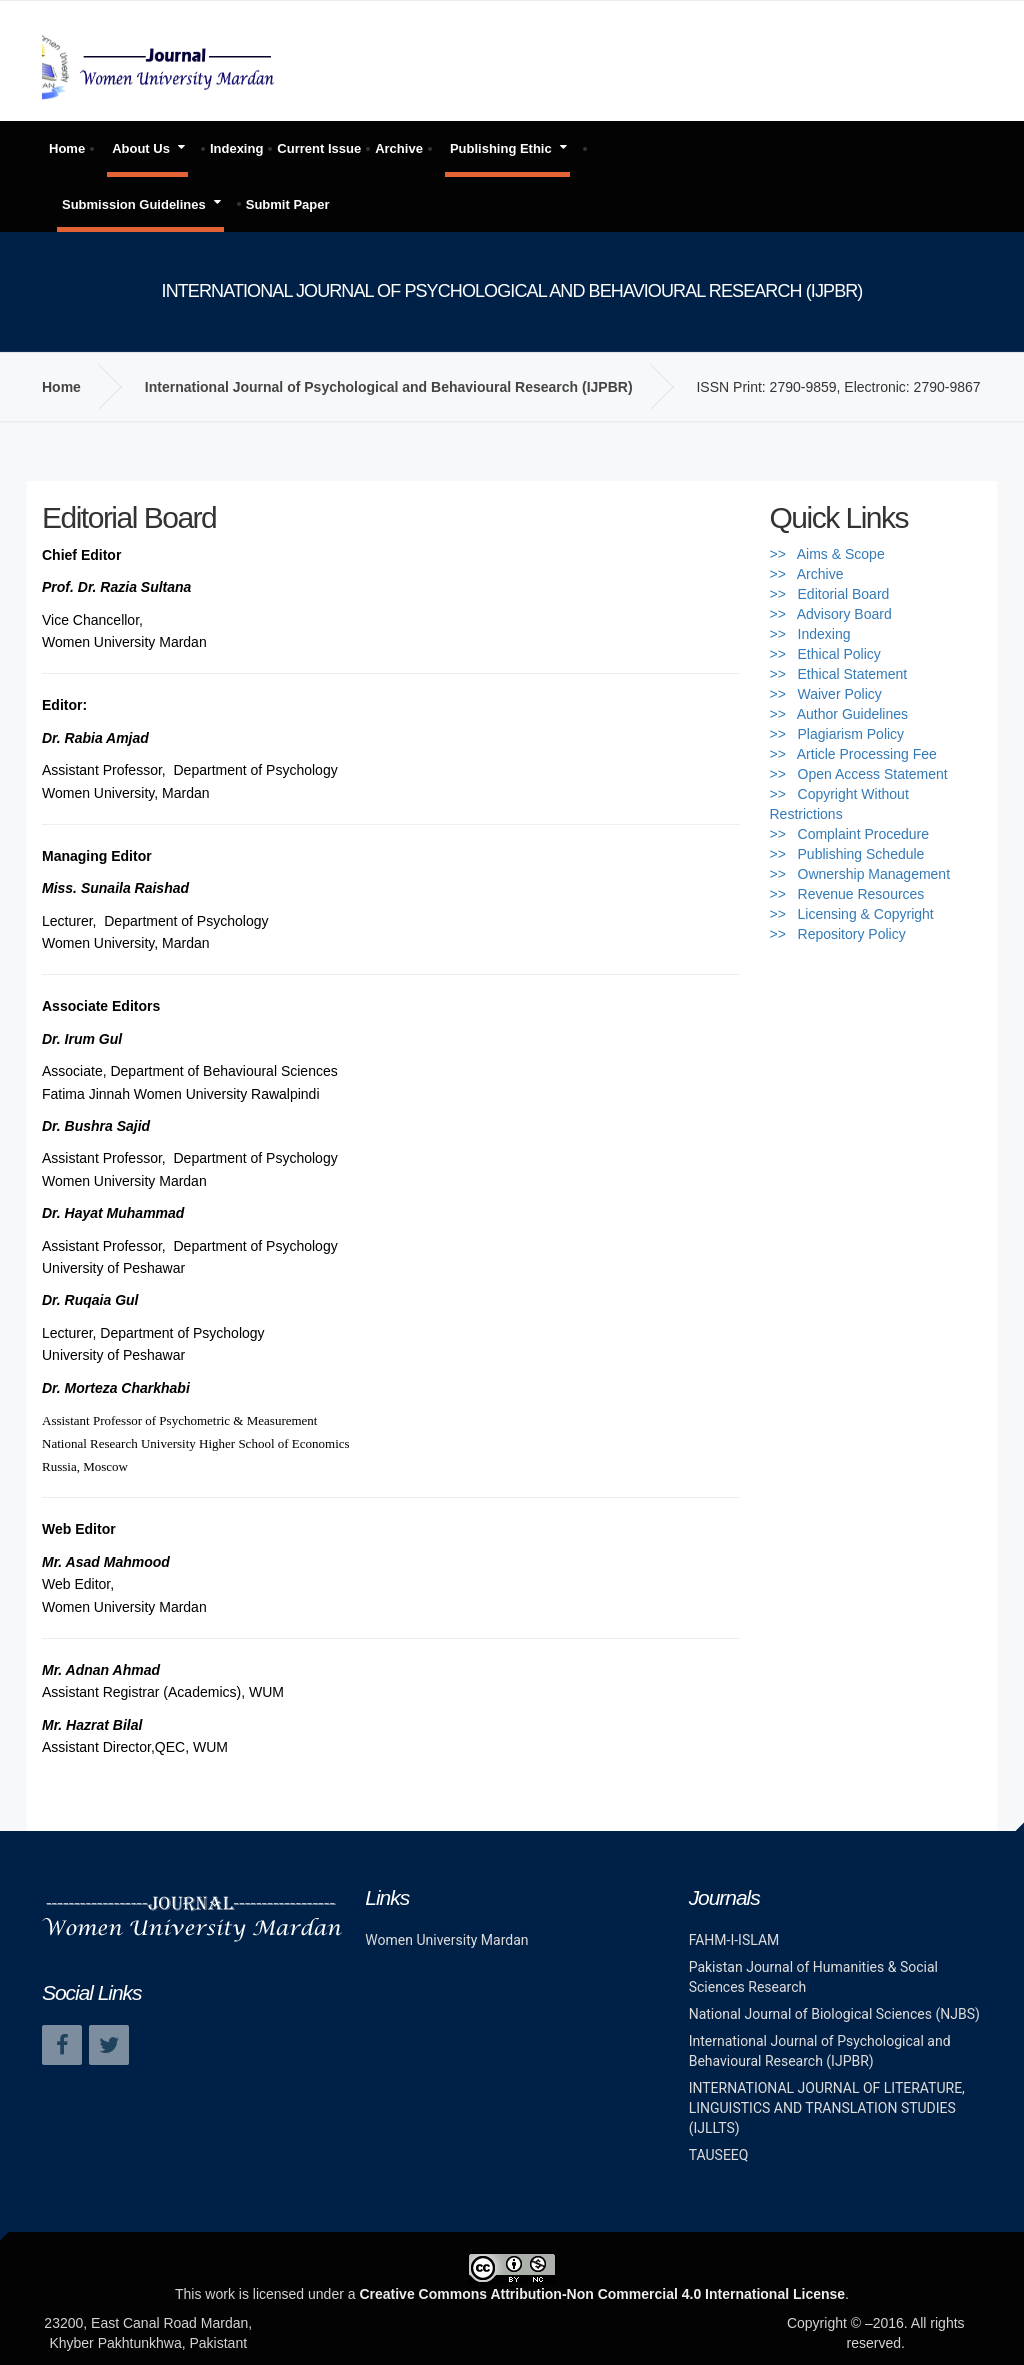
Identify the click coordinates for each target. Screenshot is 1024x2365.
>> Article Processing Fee (853, 754)
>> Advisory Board (831, 614)
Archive (399, 148)
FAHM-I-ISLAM (734, 1940)
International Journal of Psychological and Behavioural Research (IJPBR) (389, 387)
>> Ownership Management (860, 874)
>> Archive (807, 574)
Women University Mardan (446, 1940)
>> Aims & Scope (827, 554)
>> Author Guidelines (839, 714)
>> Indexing (810, 634)
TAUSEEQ (719, 2155)
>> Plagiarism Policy (837, 734)
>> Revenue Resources (847, 894)
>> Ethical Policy (825, 654)
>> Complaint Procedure (850, 834)
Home (67, 148)
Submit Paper (288, 204)
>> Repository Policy (838, 934)
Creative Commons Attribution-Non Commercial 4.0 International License (602, 2294)
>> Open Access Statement (859, 774)
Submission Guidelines (134, 204)
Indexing (236, 148)
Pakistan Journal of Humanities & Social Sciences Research (813, 1977)
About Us (141, 148)
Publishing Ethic (501, 148)
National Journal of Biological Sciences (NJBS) (834, 2014)
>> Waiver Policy (826, 694)
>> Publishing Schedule (847, 854)
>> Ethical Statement (839, 674)
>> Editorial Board (830, 594)
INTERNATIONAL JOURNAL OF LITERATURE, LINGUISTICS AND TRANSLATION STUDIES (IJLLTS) (827, 2108)
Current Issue (319, 148)
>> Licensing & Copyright (852, 914)
